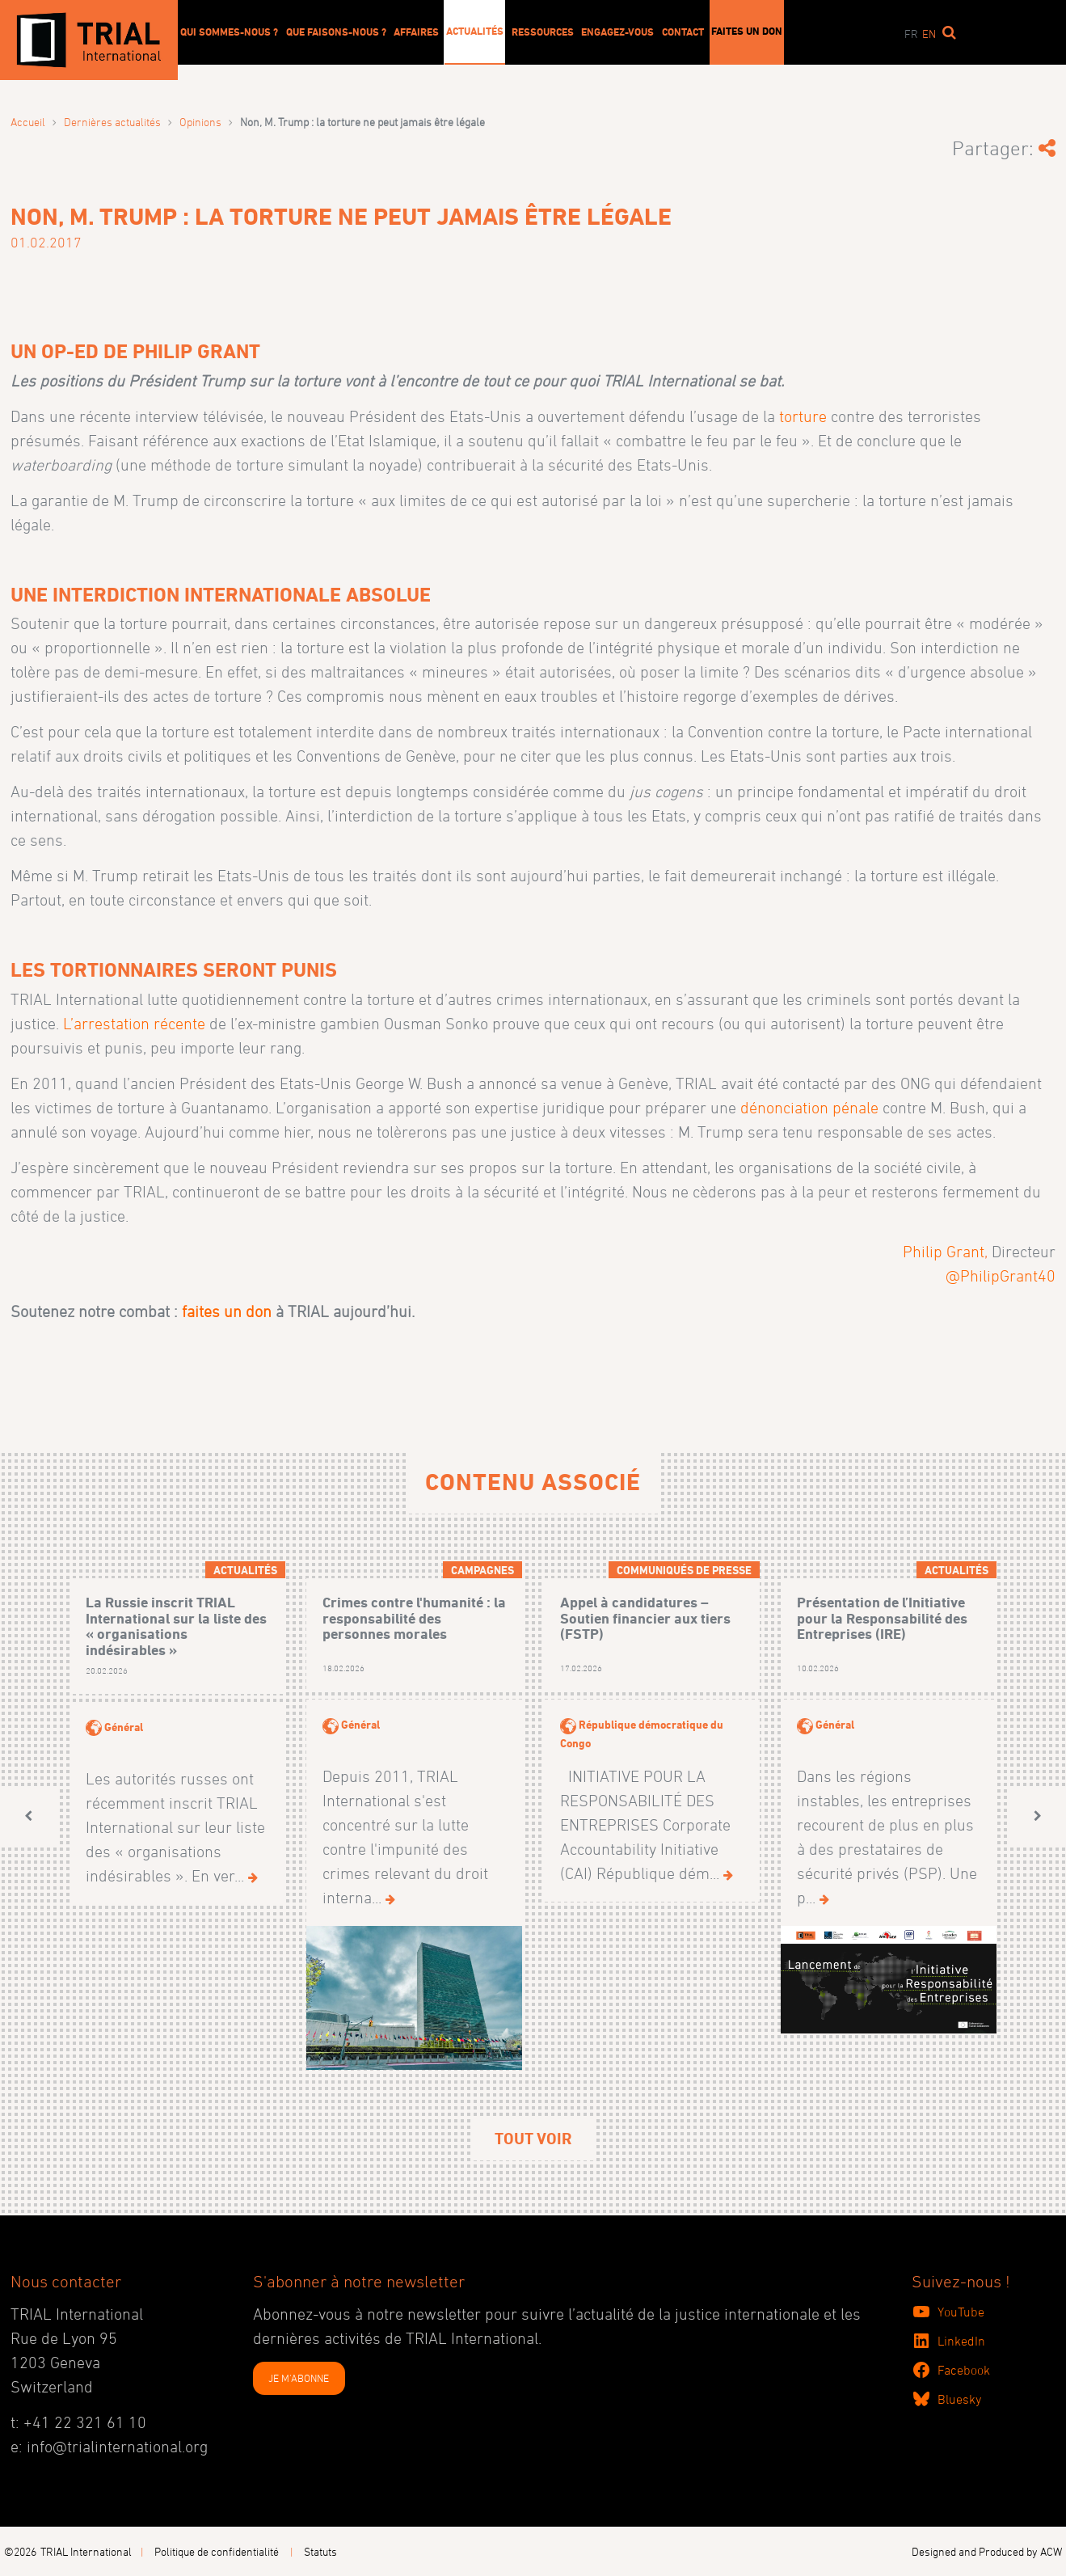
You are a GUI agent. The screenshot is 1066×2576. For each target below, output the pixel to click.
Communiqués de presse (684, 1570)
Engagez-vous (617, 31)
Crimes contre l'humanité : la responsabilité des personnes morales (414, 1618)
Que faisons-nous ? (336, 31)
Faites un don (746, 30)
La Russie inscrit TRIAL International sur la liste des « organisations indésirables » (176, 1626)
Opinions (200, 122)
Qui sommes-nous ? (229, 31)
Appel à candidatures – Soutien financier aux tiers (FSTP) (645, 1618)
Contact (683, 31)
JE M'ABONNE (298, 2377)
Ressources (543, 31)
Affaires (416, 31)
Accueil (28, 122)
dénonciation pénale (809, 1108)
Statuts (320, 2551)
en (929, 33)
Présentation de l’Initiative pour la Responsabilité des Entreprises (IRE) (882, 1618)
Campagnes (482, 1570)
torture (803, 416)
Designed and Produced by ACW (987, 2551)
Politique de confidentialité (216, 2551)
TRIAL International (86, 2551)
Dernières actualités (112, 122)
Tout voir (533, 2138)
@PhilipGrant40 (1000, 1276)
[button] (28, 1815)
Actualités (475, 30)
